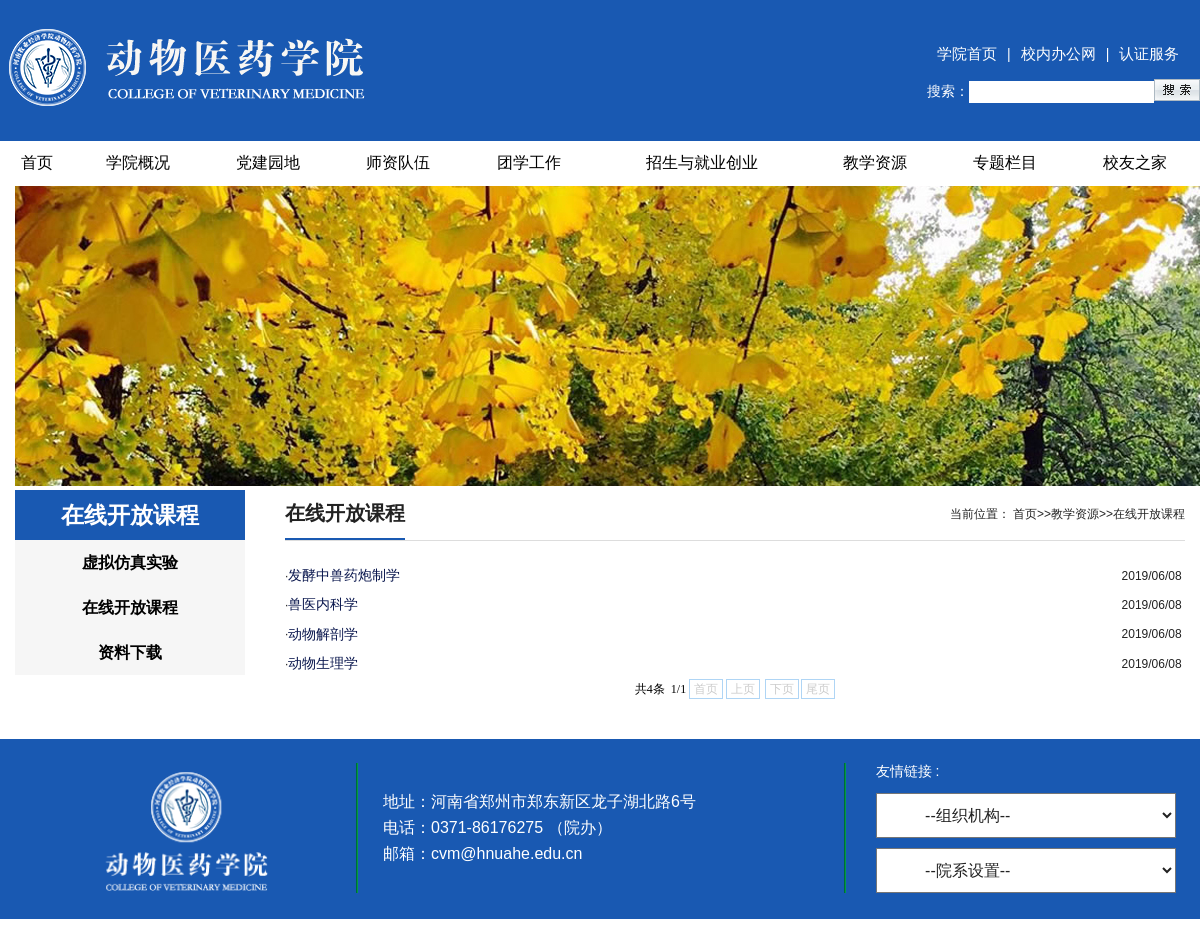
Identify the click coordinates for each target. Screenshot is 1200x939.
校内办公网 (1058, 53)
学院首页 (967, 53)
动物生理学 (323, 663)
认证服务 (1149, 53)
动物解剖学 (323, 634)
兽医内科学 (323, 604)
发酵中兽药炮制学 (344, 575)
